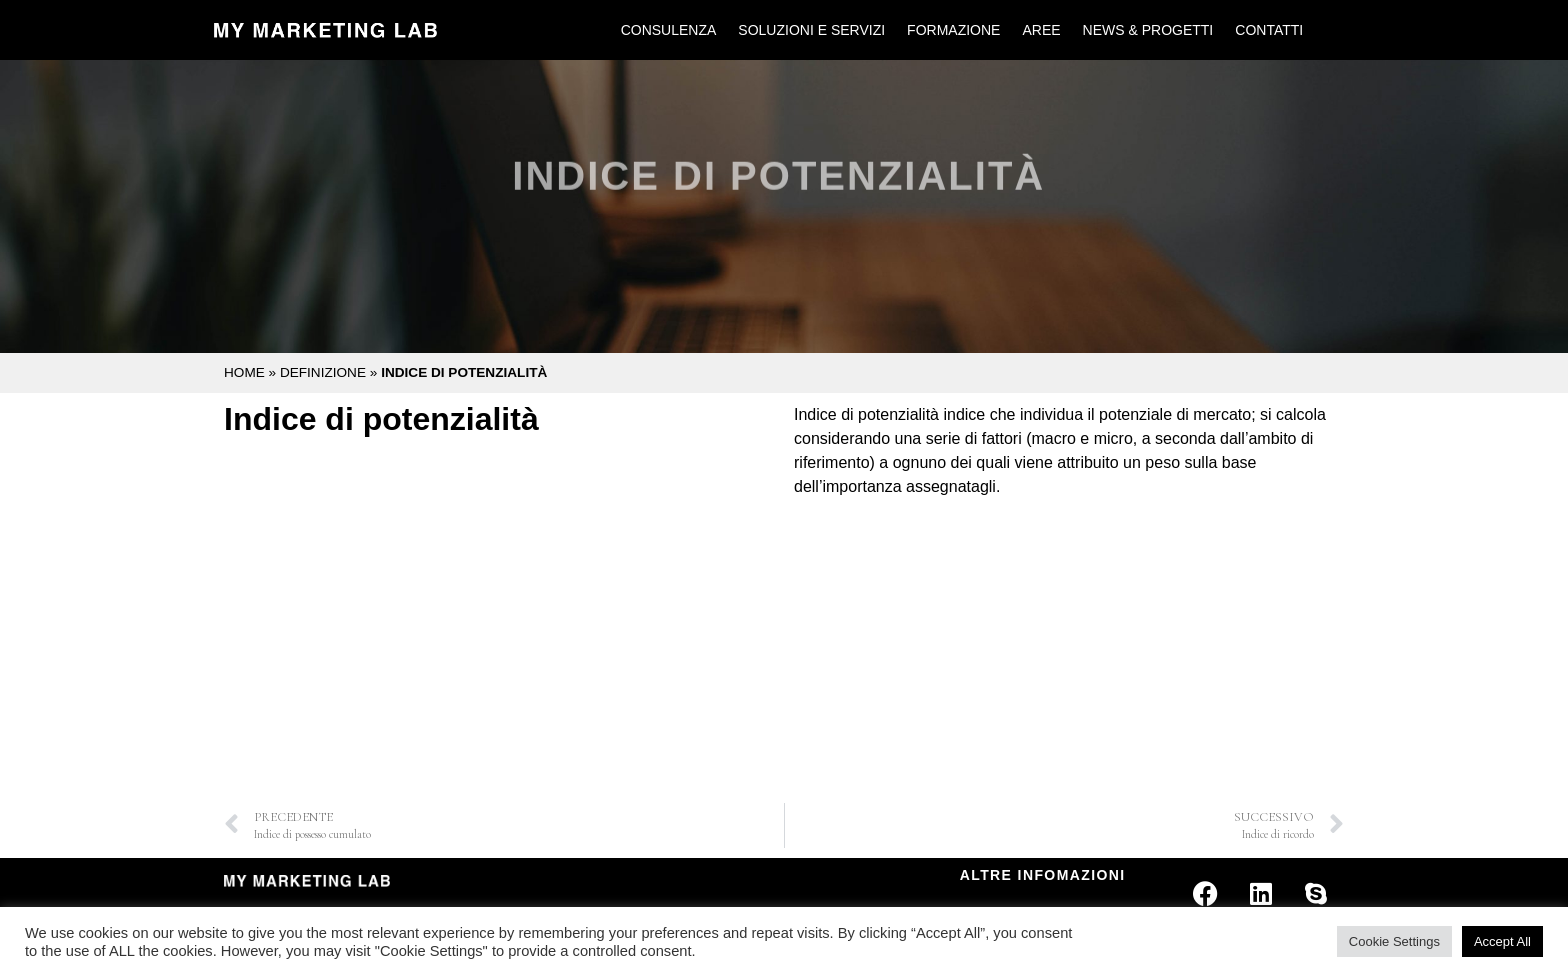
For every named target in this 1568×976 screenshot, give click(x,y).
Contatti (1269, 30)
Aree (1041, 30)
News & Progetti (1148, 30)
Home (244, 372)
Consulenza (669, 30)
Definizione (323, 372)
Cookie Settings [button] (1394, 941)
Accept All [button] (1502, 941)
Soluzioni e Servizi (811, 30)
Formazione (953, 30)
